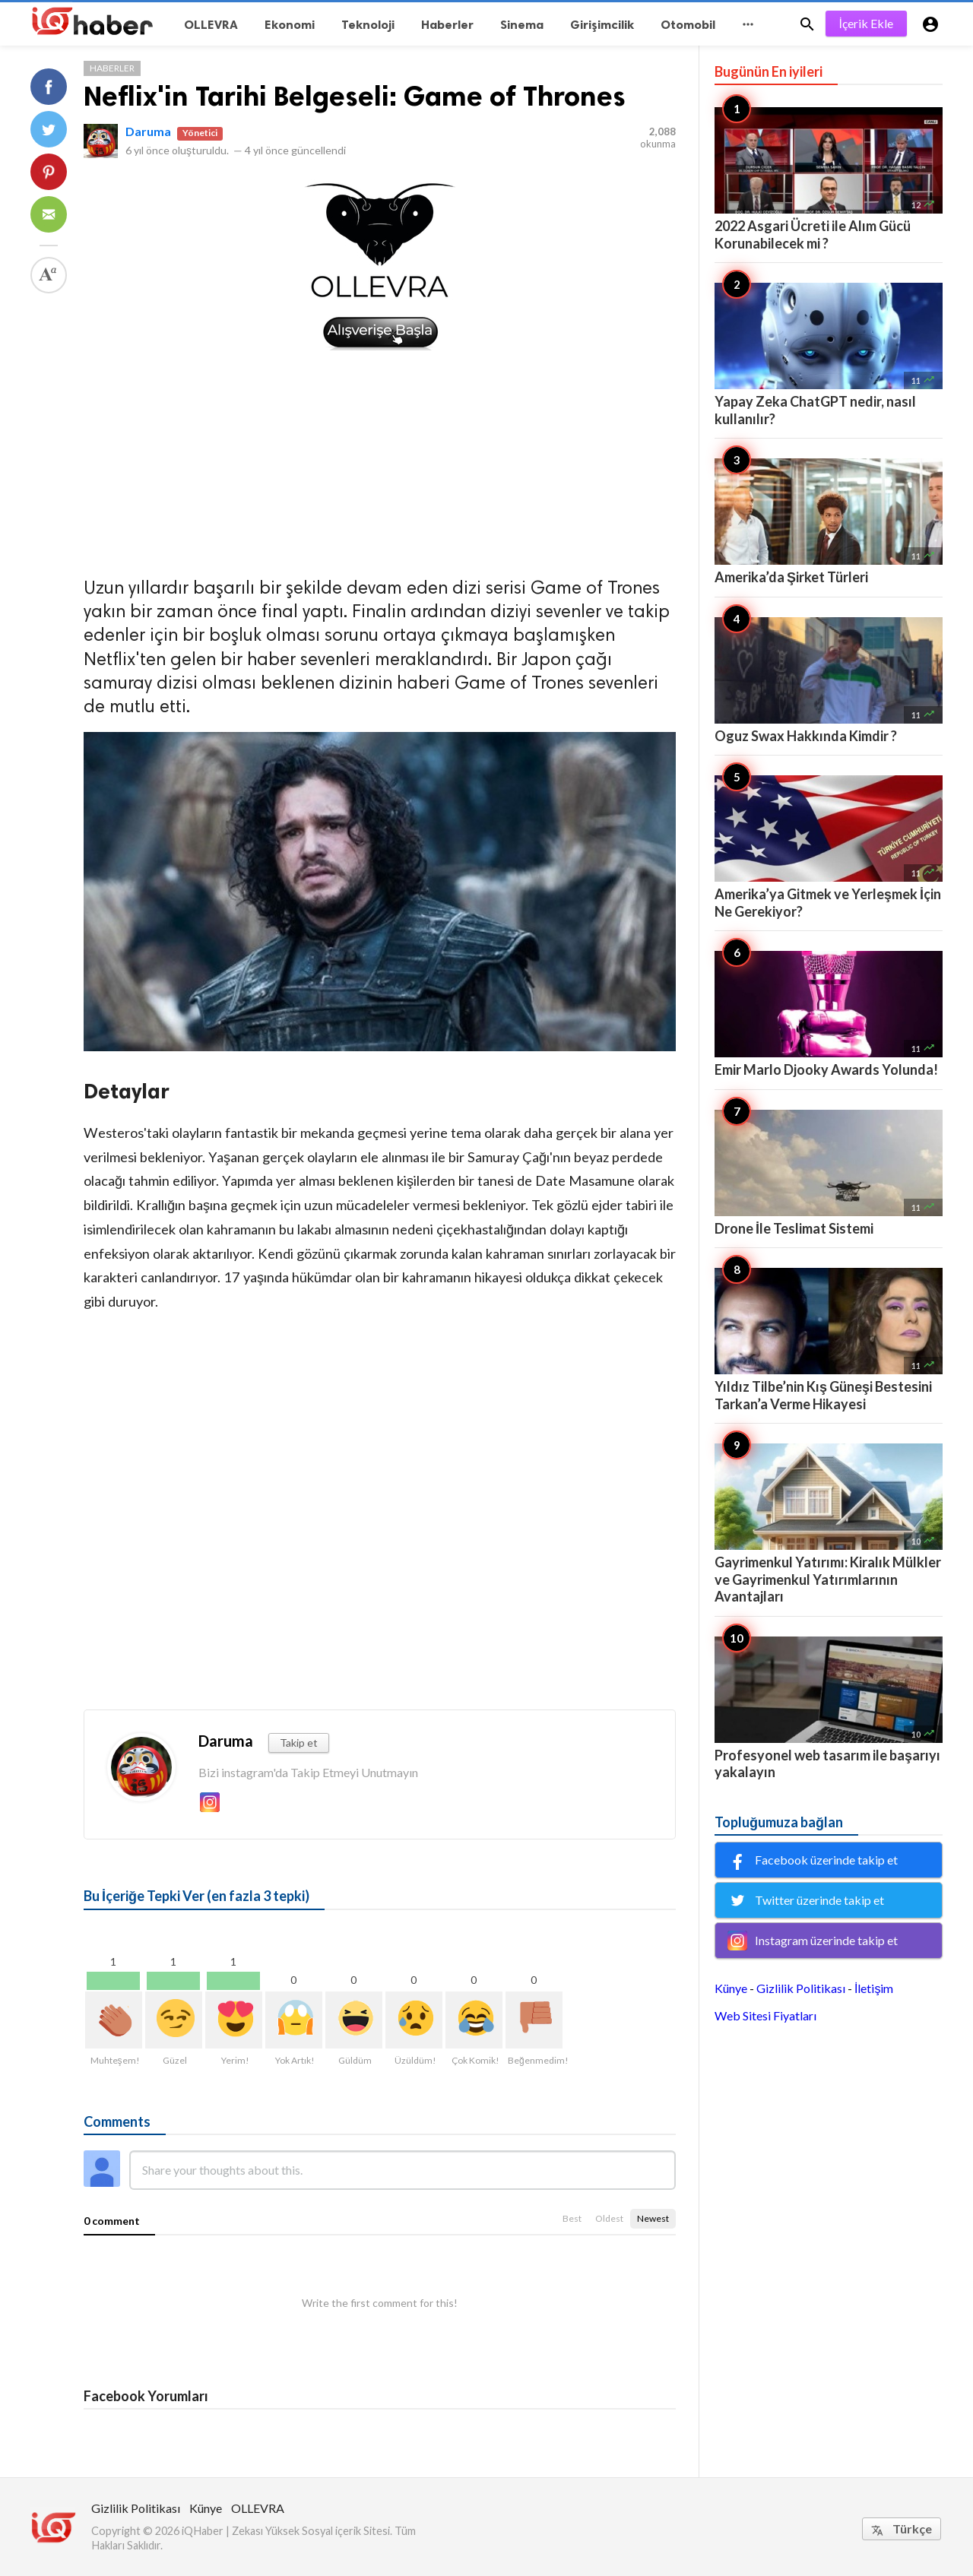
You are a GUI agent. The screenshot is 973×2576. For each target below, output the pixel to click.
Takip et (299, 1742)
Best (572, 2218)
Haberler (112, 68)
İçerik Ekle (866, 23)
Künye (731, 1988)
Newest (653, 2218)
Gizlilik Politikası (800, 1988)
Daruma (148, 131)
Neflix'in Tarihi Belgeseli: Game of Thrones (355, 96)
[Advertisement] (380, 459)
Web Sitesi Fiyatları (765, 2015)
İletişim (873, 1988)
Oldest (609, 2218)
